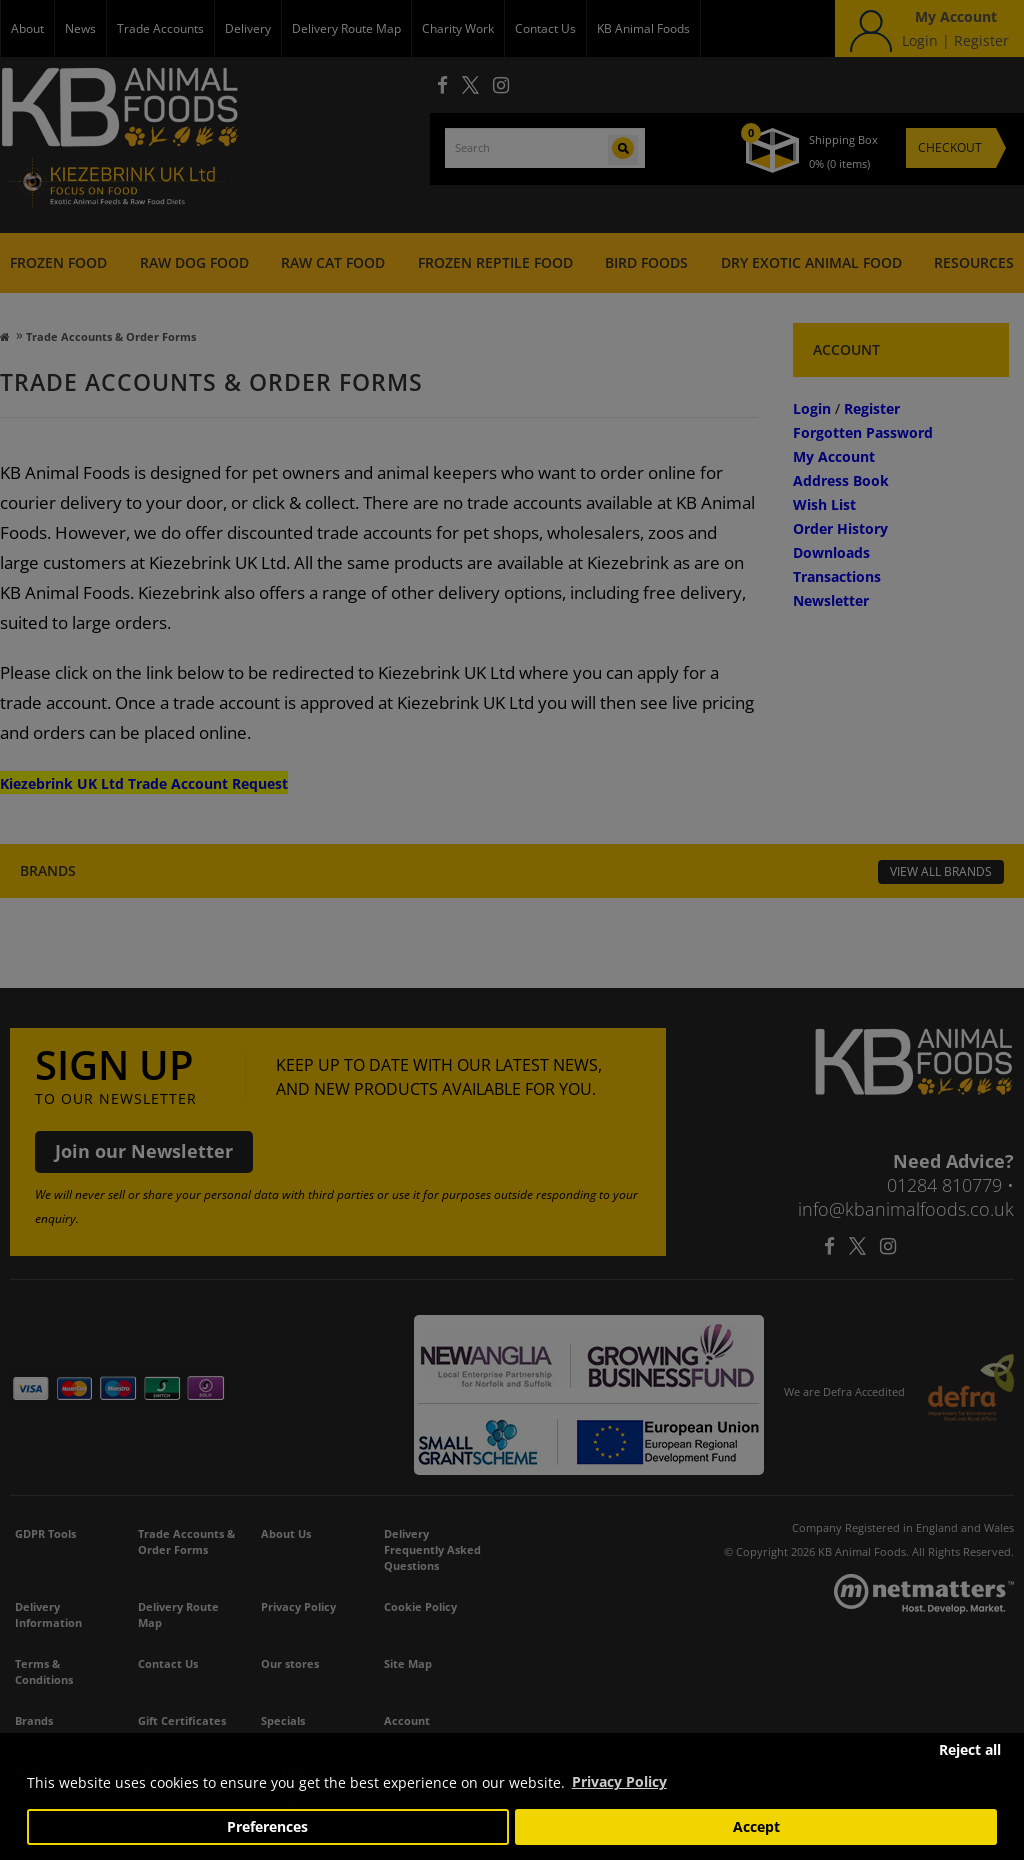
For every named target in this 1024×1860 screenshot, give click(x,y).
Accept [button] (756, 1827)
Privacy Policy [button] (619, 1781)
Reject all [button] (970, 1750)
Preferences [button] (267, 1827)
